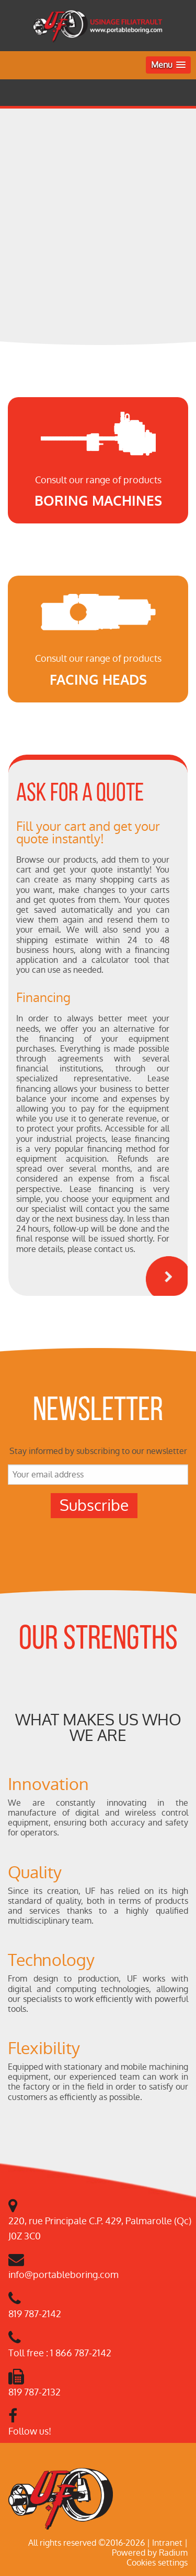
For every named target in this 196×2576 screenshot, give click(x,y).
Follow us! (29, 2431)
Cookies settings (157, 2563)
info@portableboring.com (63, 2274)
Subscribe (94, 1505)
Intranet (167, 2543)
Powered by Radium (150, 2553)
